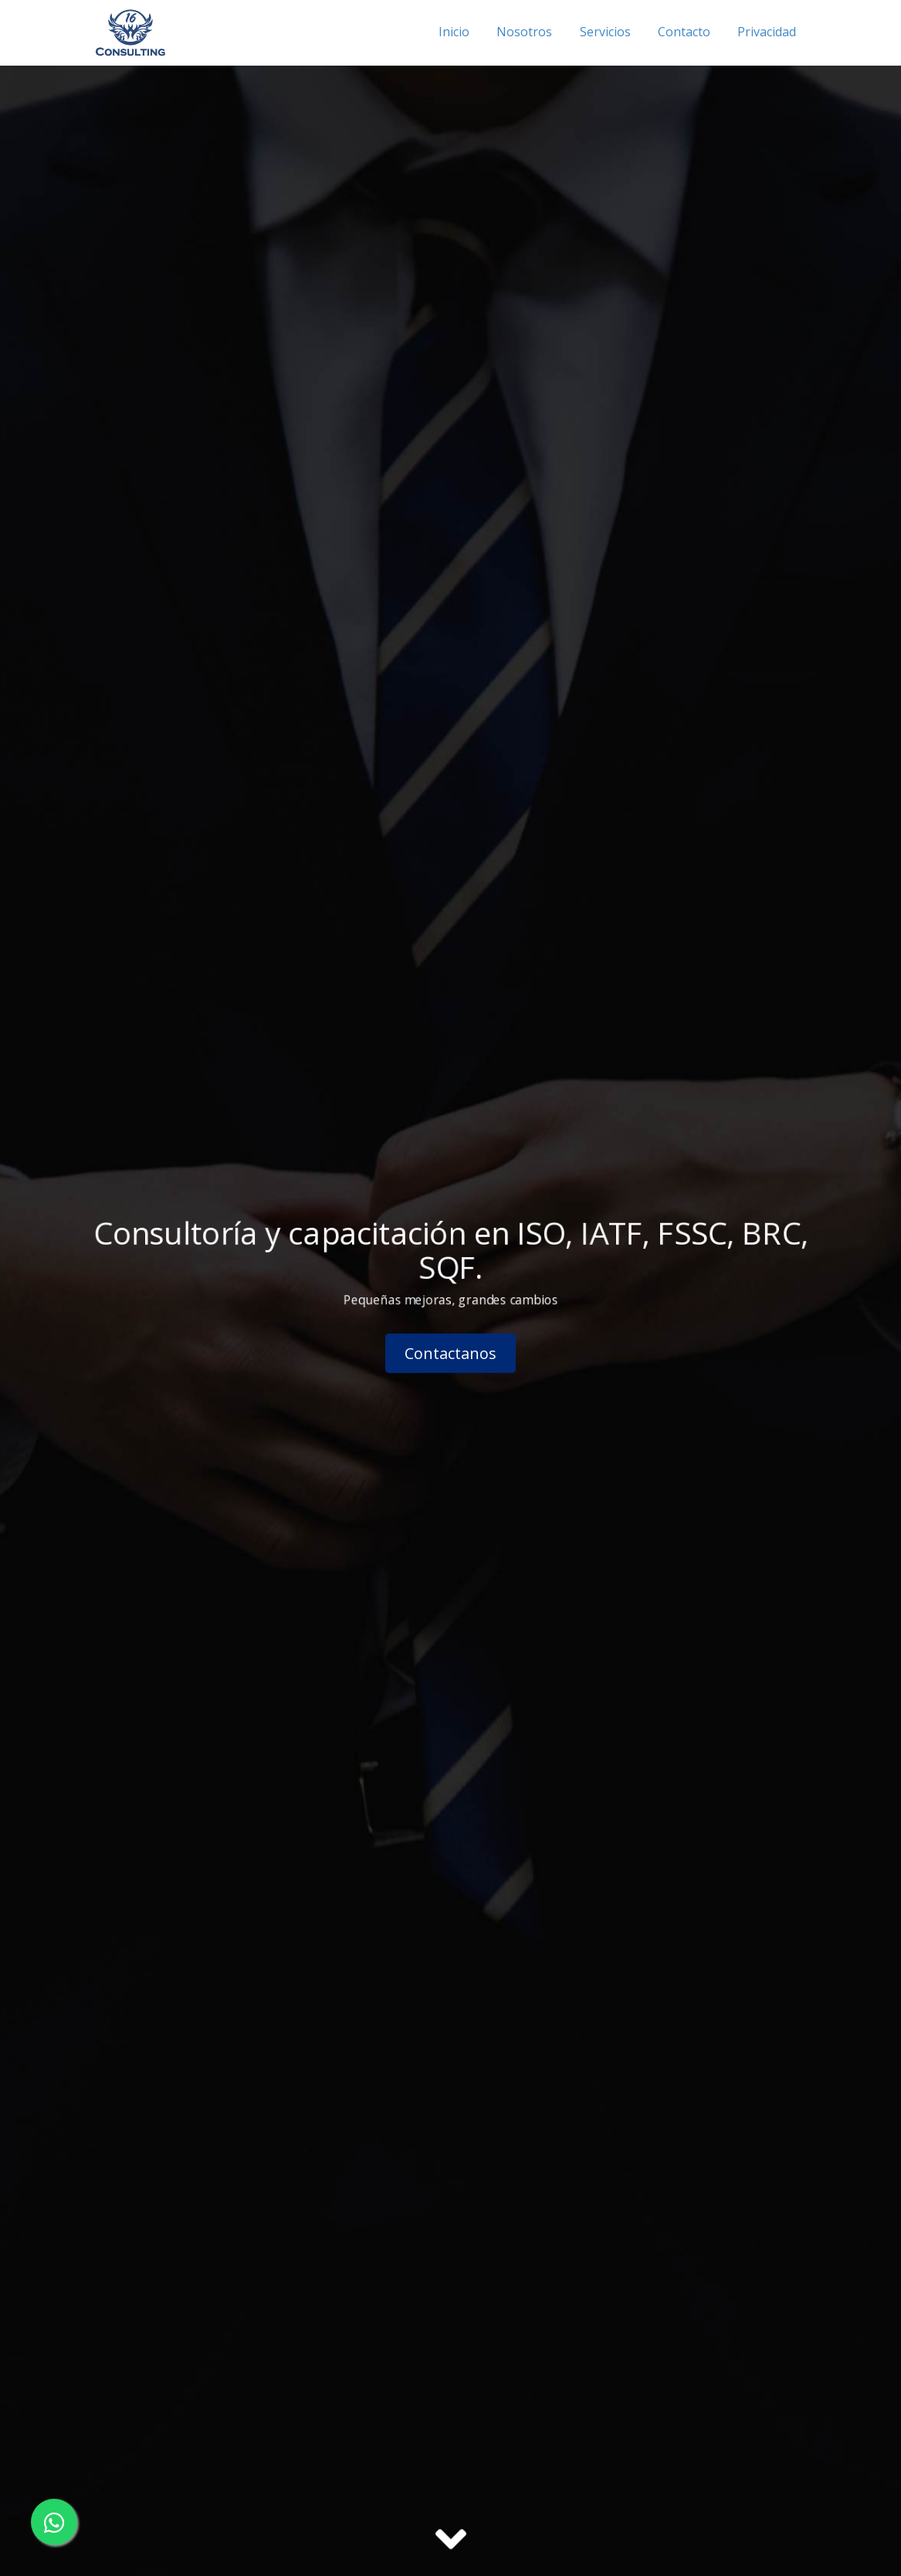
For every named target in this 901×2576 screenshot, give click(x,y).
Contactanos (450, 1353)
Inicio (454, 31)
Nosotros (524, 31)
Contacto (684, 31)
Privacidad (766, 31)
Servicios (605, 31)
